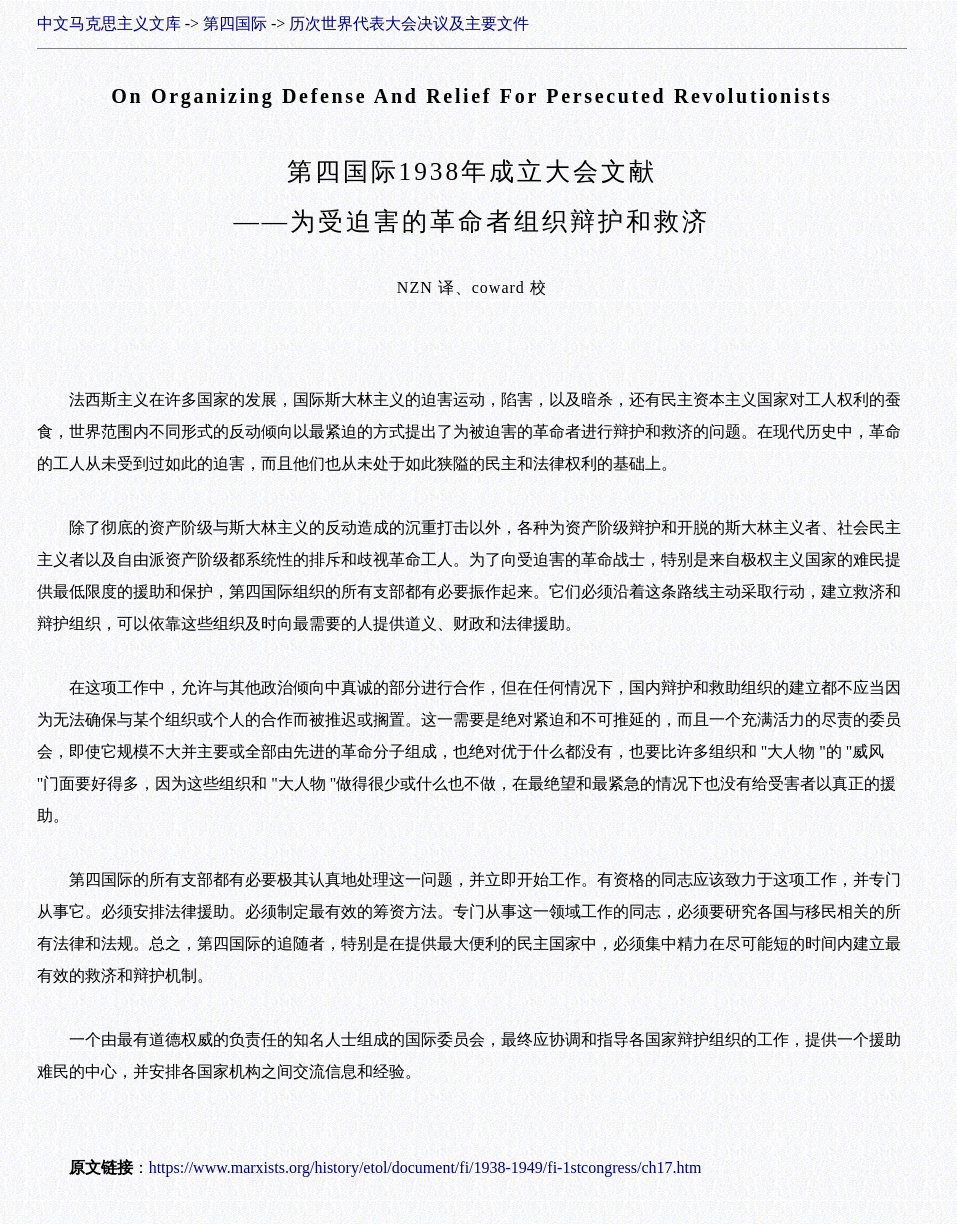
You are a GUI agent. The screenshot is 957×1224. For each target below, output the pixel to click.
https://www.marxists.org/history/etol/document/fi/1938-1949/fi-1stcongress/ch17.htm (425, 1167)
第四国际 (235, 23)
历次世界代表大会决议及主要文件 (409, 23)
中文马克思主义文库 (109, 23)
